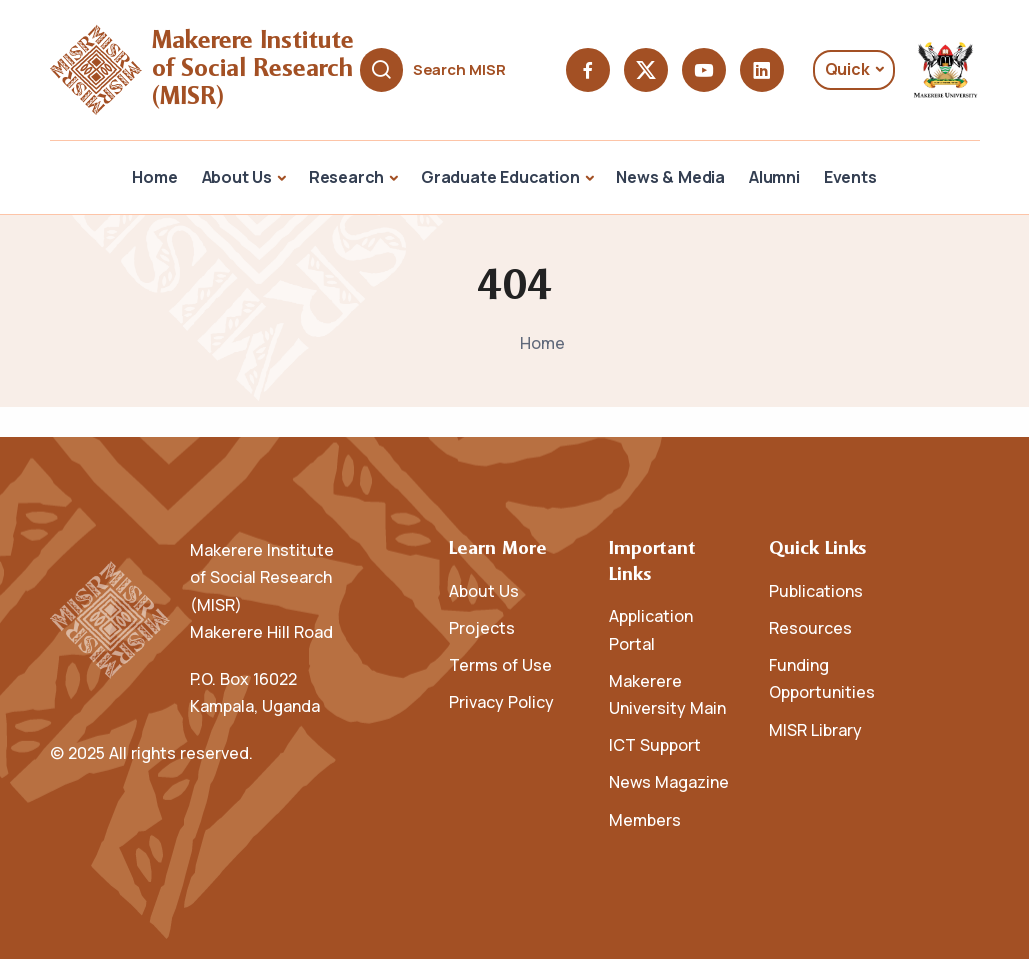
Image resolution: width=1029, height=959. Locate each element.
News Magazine (669, 782)
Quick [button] (847, 69)
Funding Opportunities (822, 678)
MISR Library (815, 730)
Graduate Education (500, 177)
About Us (237, 177)
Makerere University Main (667, 694)
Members (645, 820)
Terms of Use (500, 665)
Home (154, 177)
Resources (810, 628)
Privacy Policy (501, 702)
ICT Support (655, 745)
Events (850, 177)
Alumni (774, 177)
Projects (482, 628)
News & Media (670, 177)
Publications (816, 591)
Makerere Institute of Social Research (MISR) (256, 69)
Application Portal (651, 629)
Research (346, 177)
